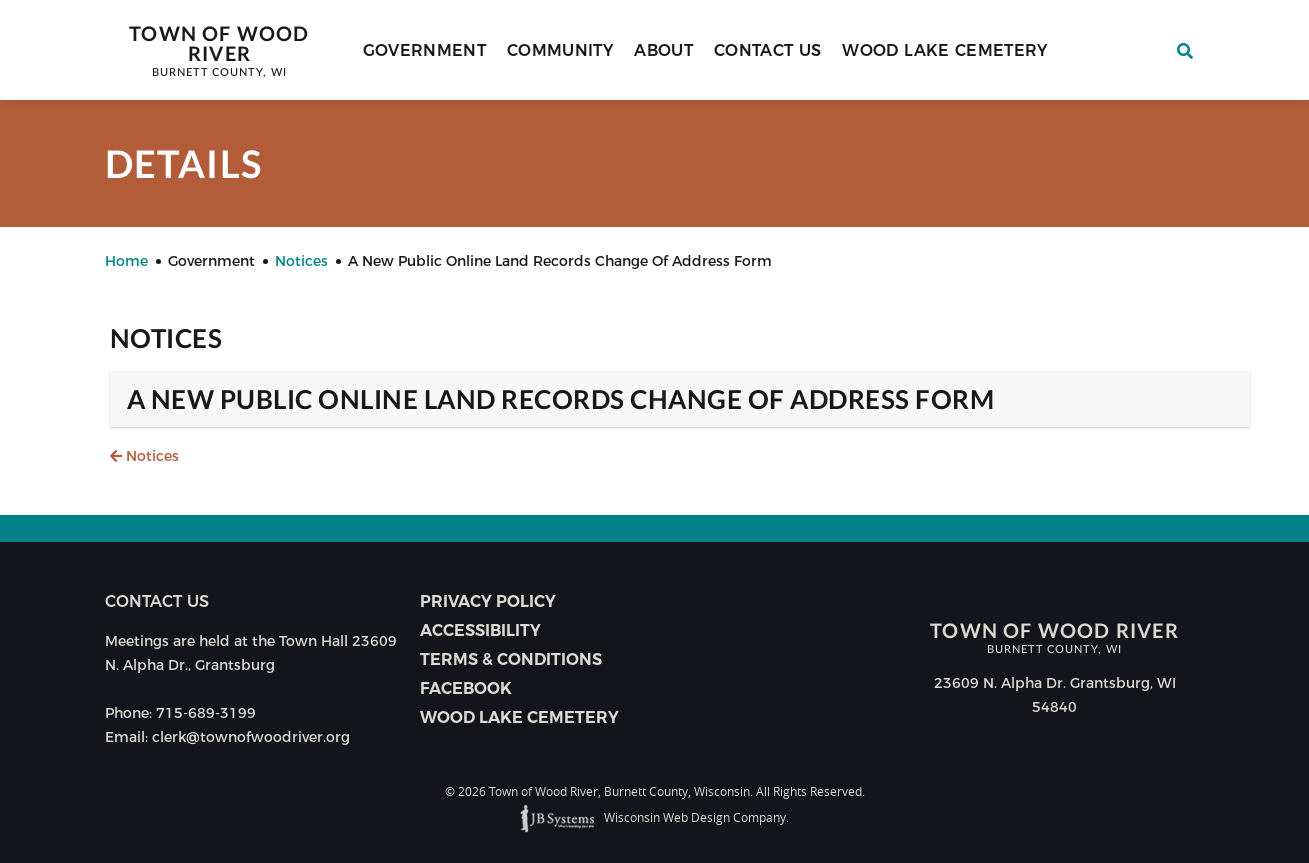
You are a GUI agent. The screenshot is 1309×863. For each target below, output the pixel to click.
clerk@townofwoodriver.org (251, 737)
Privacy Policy (488, 601)
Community (560, 50)
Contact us (157, 601)
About (663, 50)
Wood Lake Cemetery (944, 50)
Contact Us (768, 50)
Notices (144, 456)
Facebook (466, 688)
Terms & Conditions (511, 659)
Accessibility (480, 630)
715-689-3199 (206, 713)
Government (425, 50)
